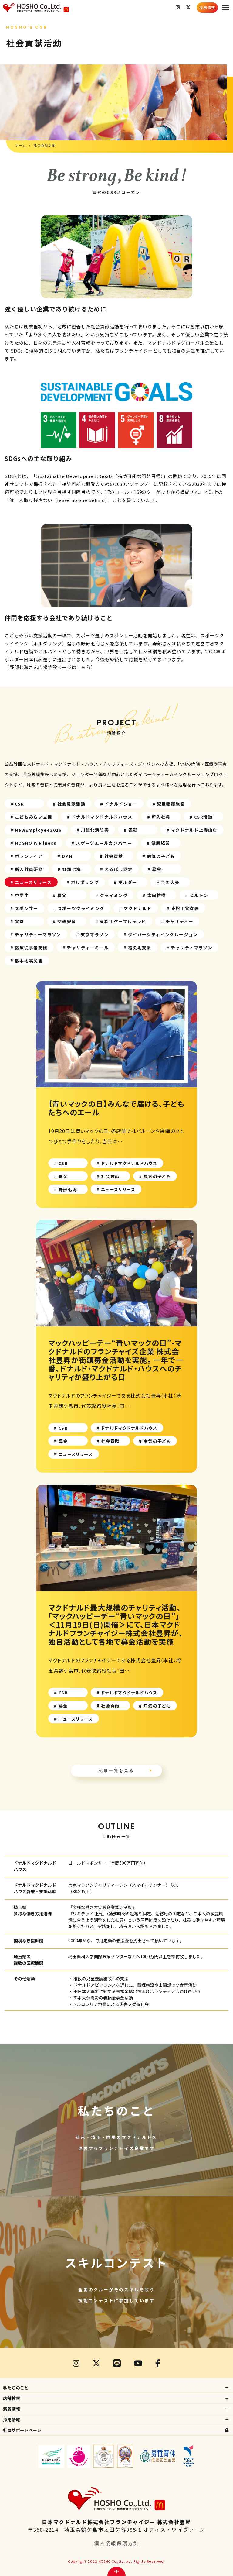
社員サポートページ (22, 2430)
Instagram (177, 7)
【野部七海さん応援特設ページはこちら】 (50, 667)
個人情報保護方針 (116, 2543)
